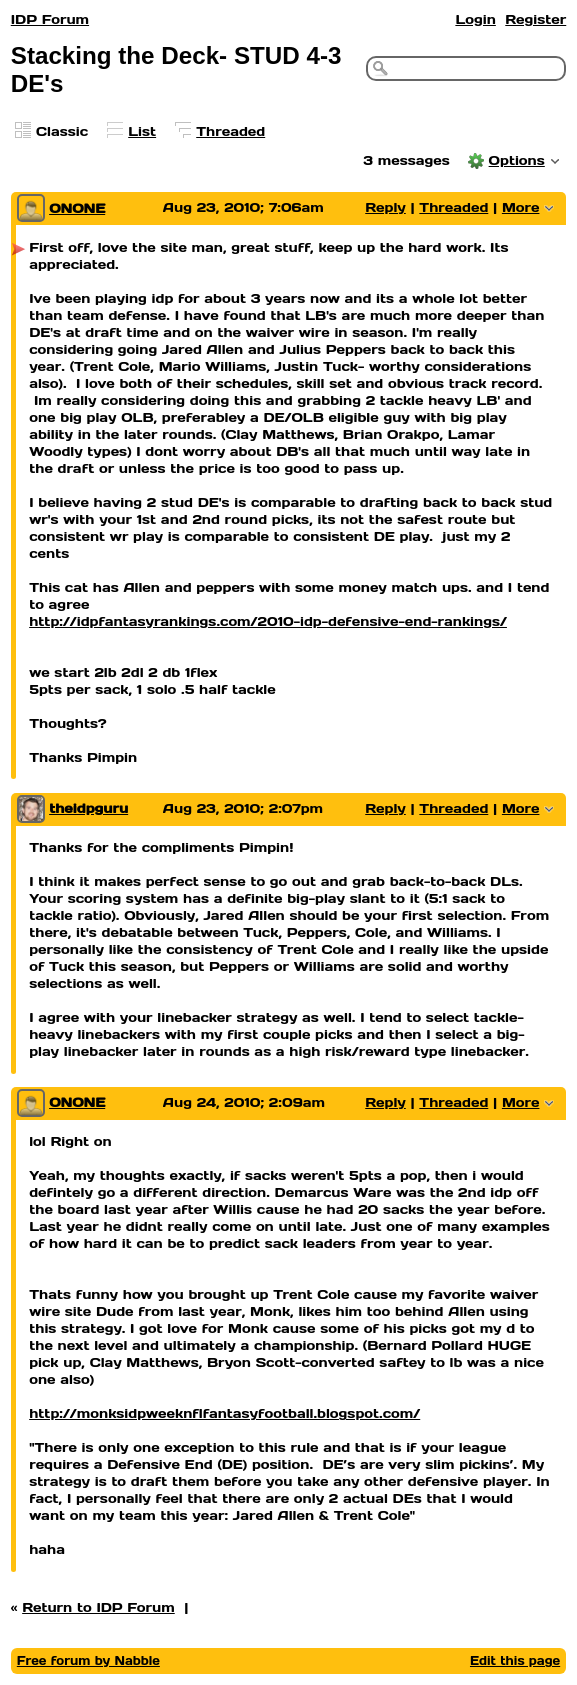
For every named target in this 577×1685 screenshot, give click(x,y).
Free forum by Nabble (88, 1660)
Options (517, 160)
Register (535, 19)
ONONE (77, 208)
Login (475, 19)
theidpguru (88, 808)
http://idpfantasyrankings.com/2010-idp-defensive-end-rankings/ (268, 621)
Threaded (230, 131)
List (142, 131)
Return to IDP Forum (98, 1607)
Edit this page (515, 1660)
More (521, 207)
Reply (385, 207)
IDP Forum (50, 19)
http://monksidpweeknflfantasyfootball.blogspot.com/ (224, 1413)
